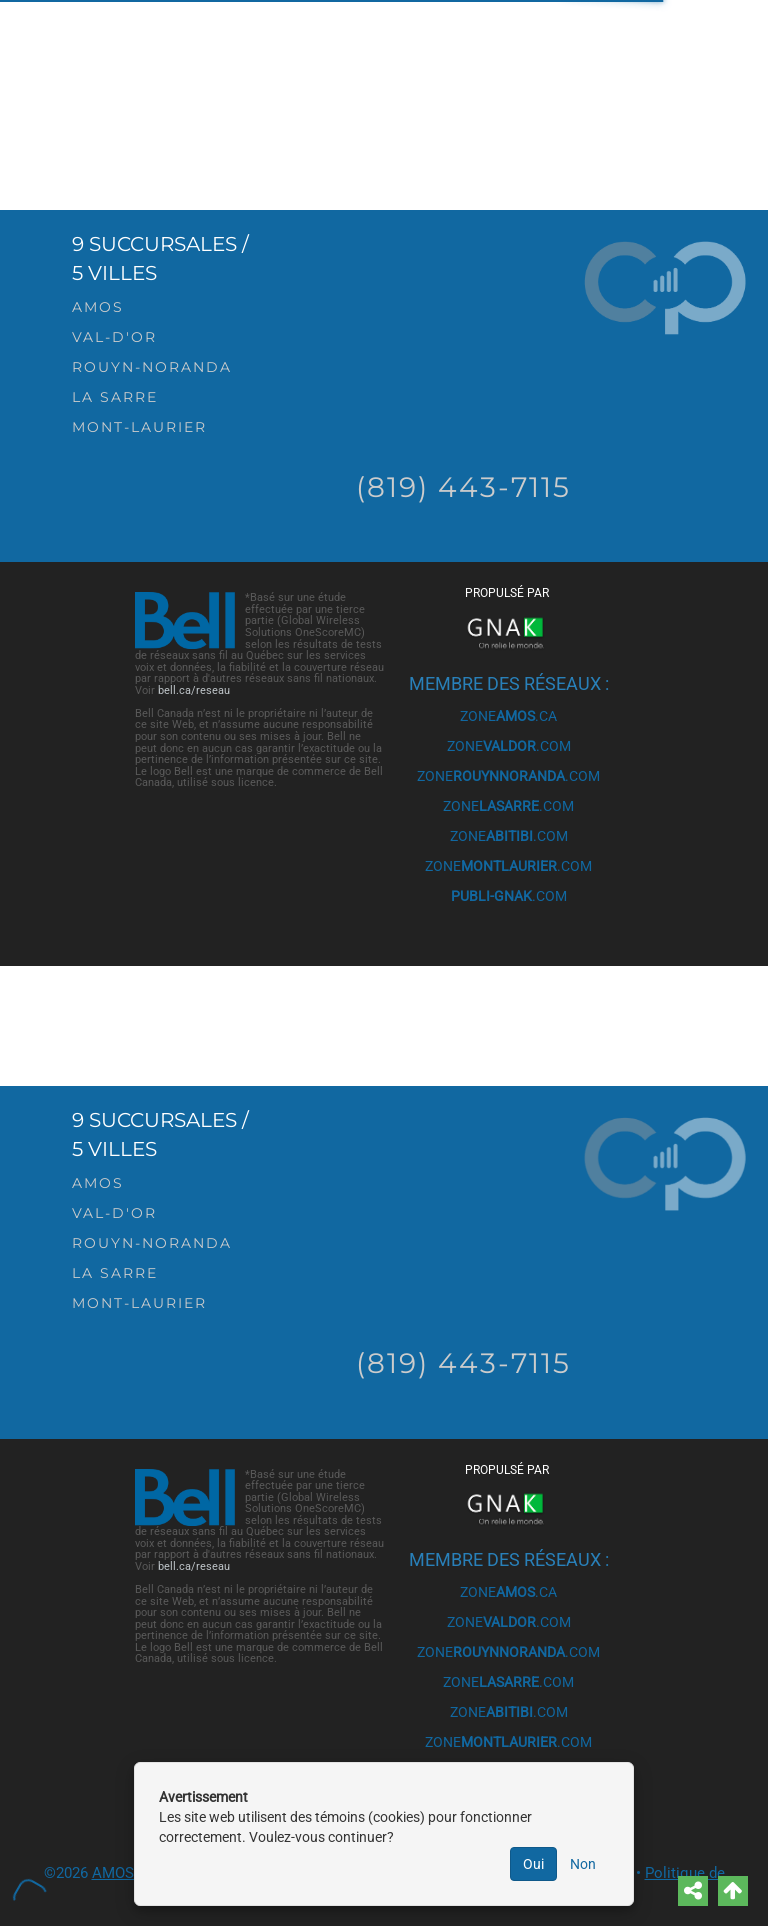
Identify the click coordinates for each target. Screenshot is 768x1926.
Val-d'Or (114, 337)
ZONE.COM (509, 746)
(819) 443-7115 (463, 487)
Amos (98, 307)
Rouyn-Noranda (152, 367)
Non (583, 1864)
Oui (533, 1864)
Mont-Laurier (139, 427)
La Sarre (115, 397)
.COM (509, 896)
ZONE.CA (508, 716)
